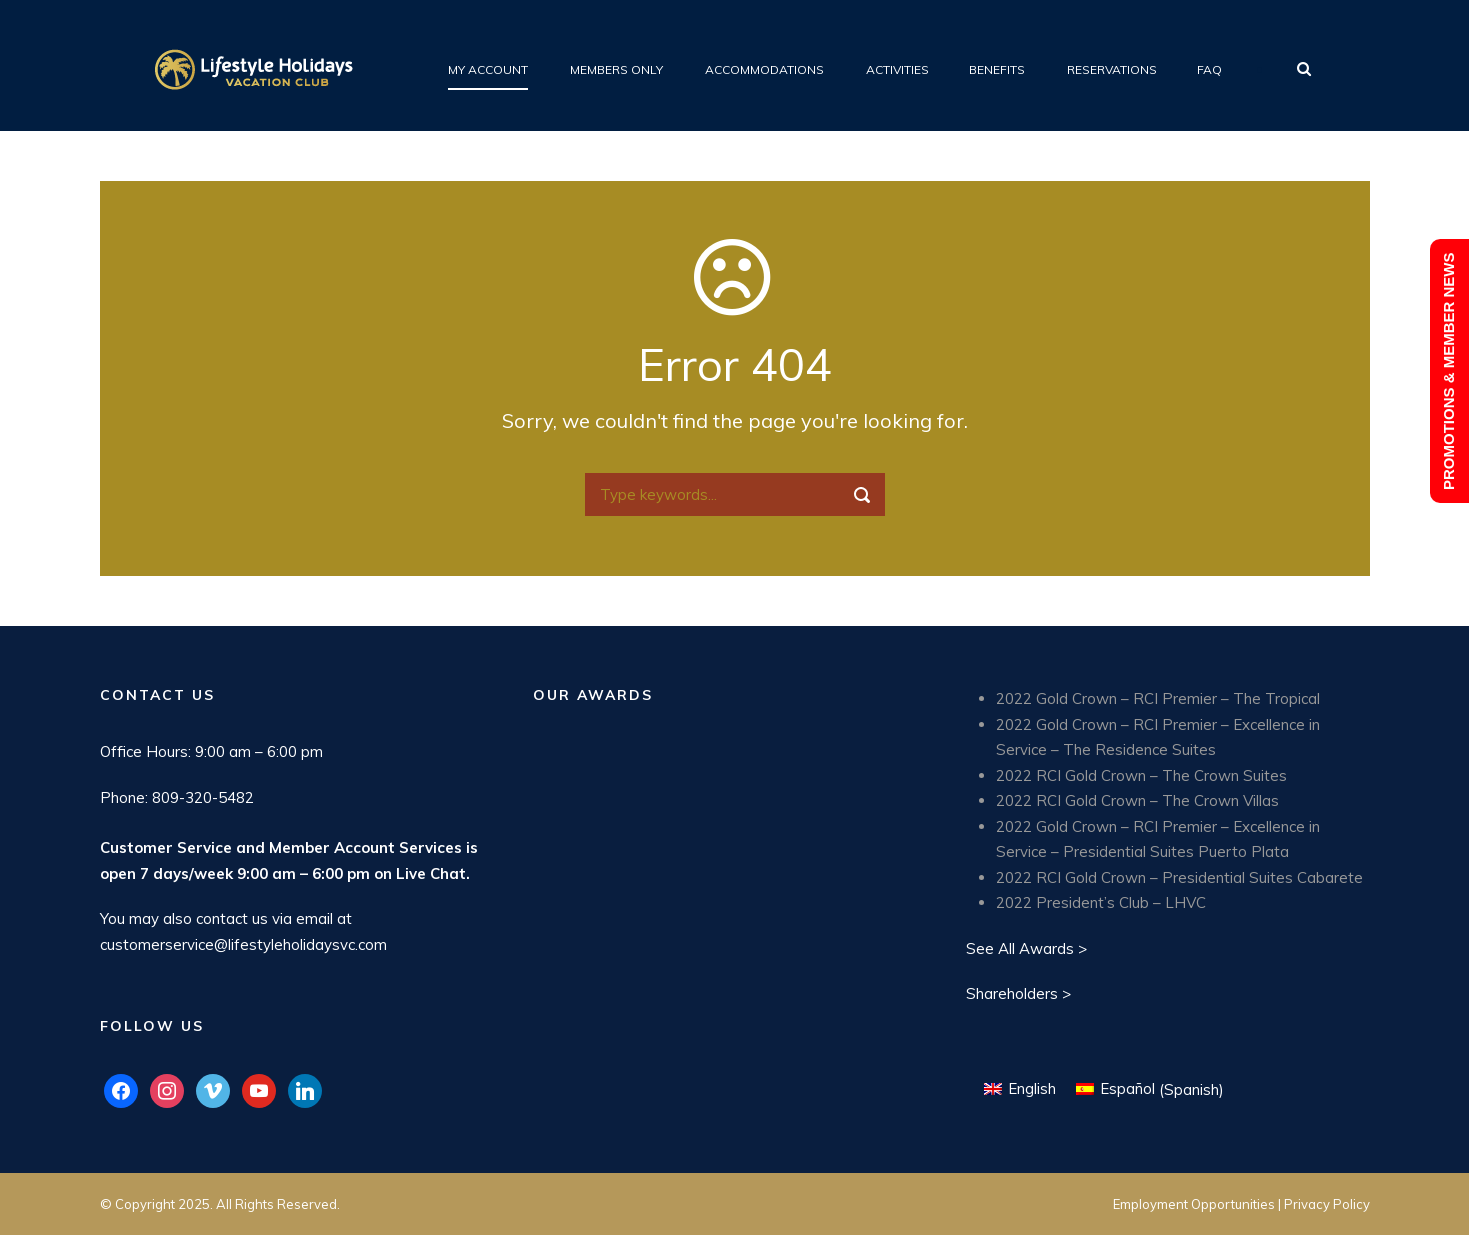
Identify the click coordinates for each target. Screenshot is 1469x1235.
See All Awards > (1026, 948)
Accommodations (764, 69)
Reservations (1112, 69)
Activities (897, 69)
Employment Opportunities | (1198, 1204)
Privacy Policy (1327, 1204)
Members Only (616, 69)
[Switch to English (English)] (1020, 1089)
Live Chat (431, 873)
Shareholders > (1018, 993)
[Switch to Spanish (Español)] (1150, 1089)
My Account (488, 69)
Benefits (997, 69)
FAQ (1209, 69)
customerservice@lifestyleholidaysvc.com (243, 944)
